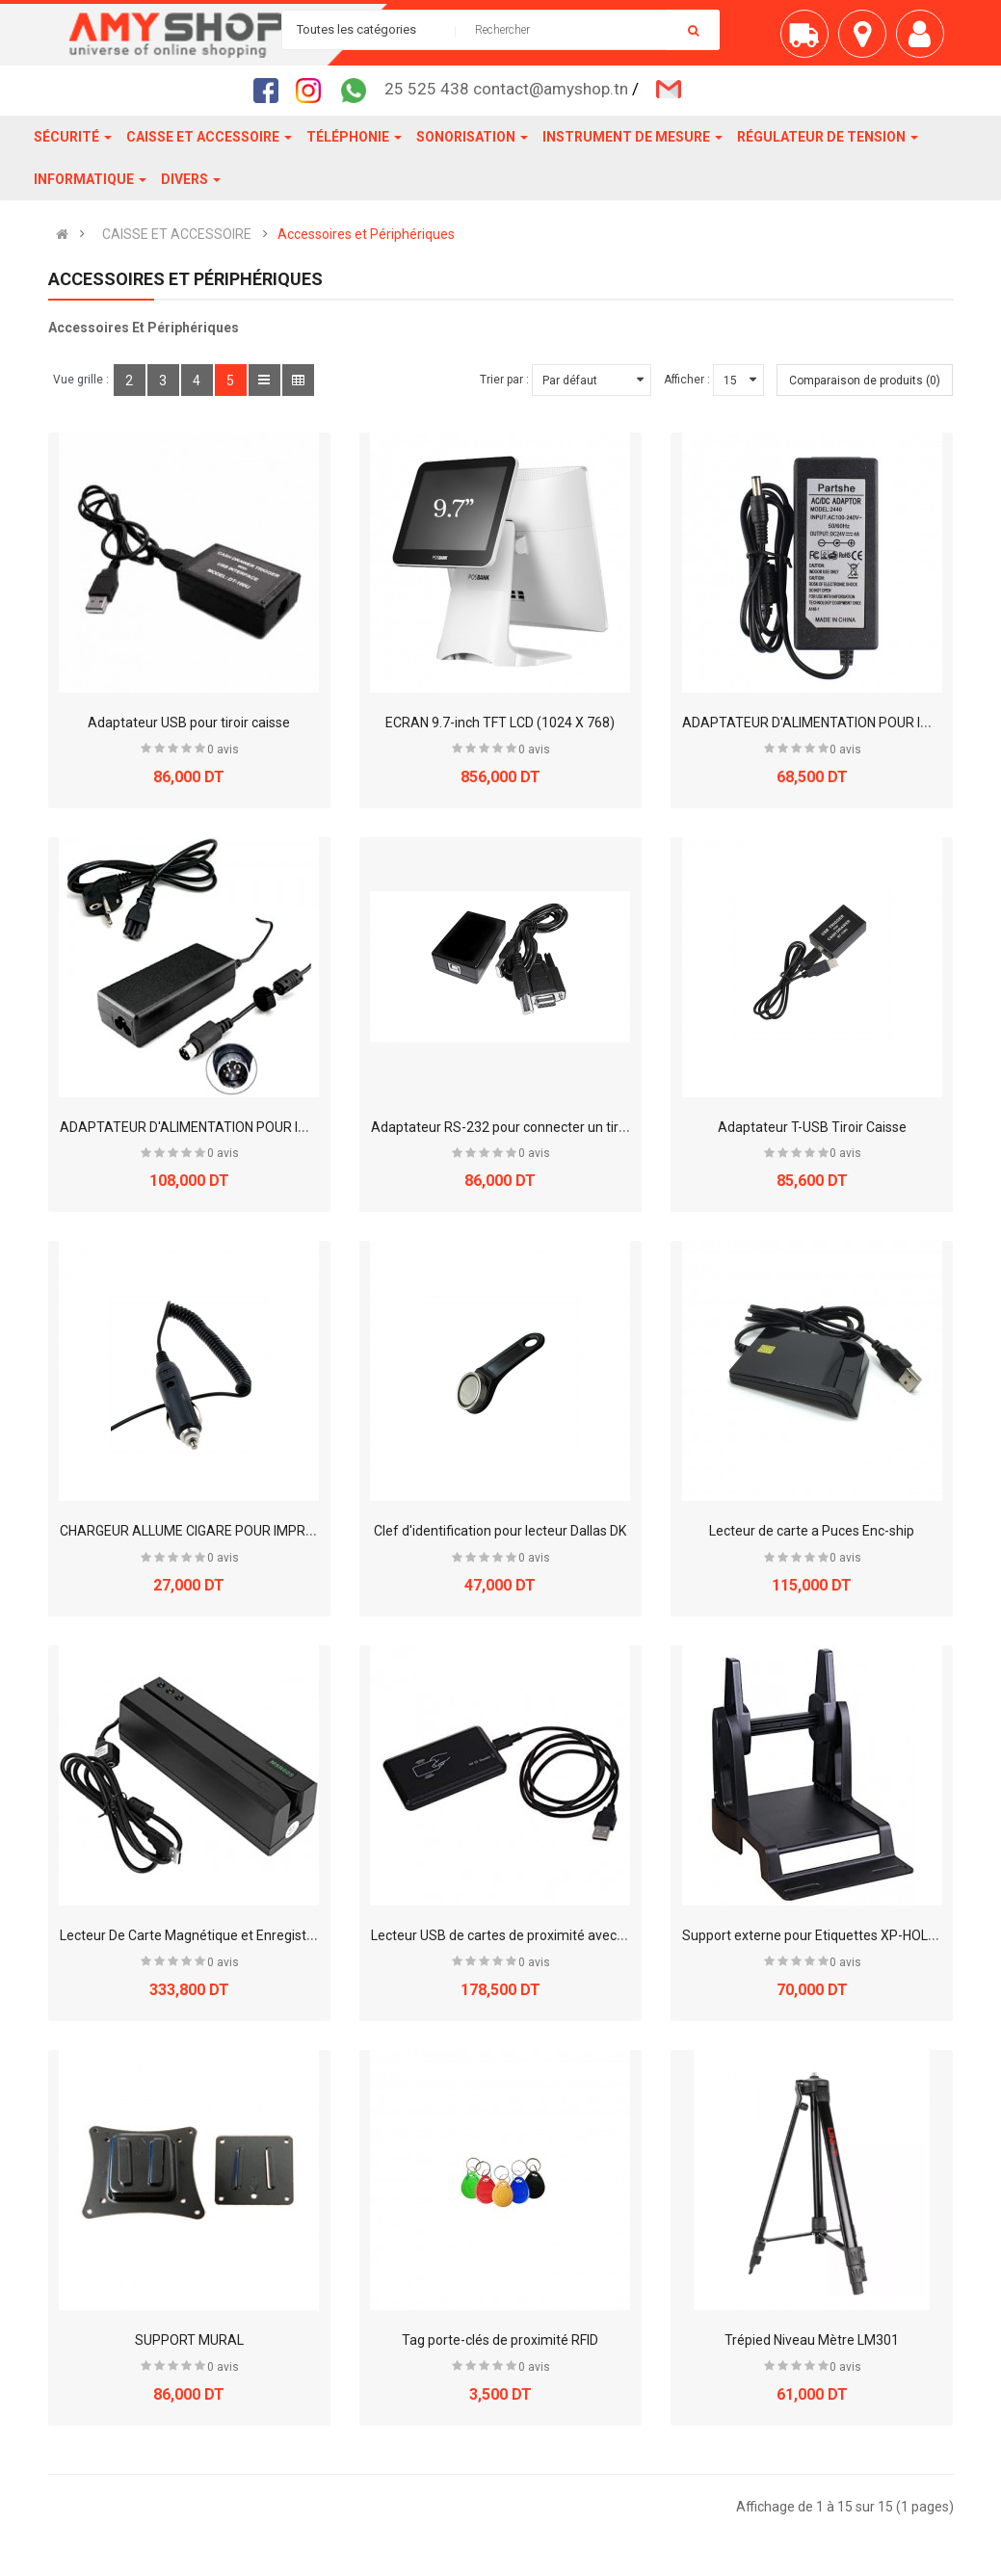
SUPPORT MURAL (189, 2340)
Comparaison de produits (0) (864, 380)
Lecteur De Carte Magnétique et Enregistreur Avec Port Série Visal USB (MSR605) (307, 1935)
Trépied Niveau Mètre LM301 (811, 2340)
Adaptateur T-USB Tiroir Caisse (812, 1127)
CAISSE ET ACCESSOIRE (176, 234)
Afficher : (687, 379)
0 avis (223, 749)
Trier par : (504, 379)
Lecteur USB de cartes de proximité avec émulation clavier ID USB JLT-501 (594, 1935)
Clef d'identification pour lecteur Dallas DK (500, 1530)
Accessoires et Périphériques (366, 234)
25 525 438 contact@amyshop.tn (506, 88)
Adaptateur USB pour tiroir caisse (189, 722)
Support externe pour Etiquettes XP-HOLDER (817, 1935)
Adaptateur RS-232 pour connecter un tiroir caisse (523, 1127)
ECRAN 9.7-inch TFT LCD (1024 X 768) (500, 722)
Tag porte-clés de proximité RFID (500, 2340)
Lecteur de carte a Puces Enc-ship (811, 1530)
